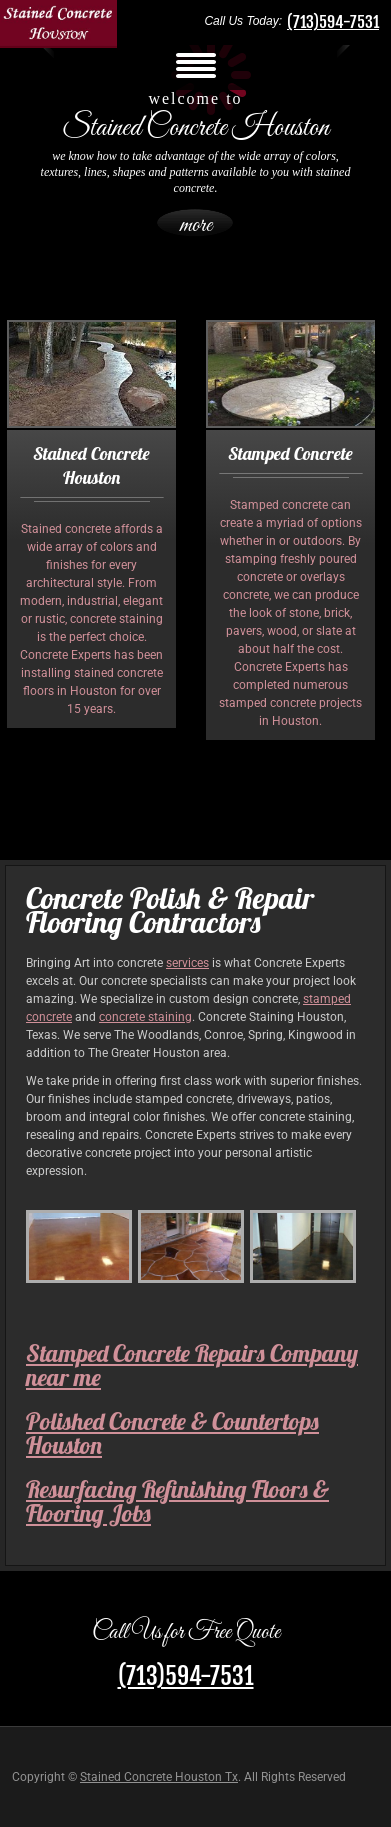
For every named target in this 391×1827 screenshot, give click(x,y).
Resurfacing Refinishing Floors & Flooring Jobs (177, 1501)
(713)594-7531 (333, 22)
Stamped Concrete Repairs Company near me (192, 1365)
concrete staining (145, 1017)
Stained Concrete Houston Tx (159, 1777)
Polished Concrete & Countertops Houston (172, 1433)
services (187, 963)
